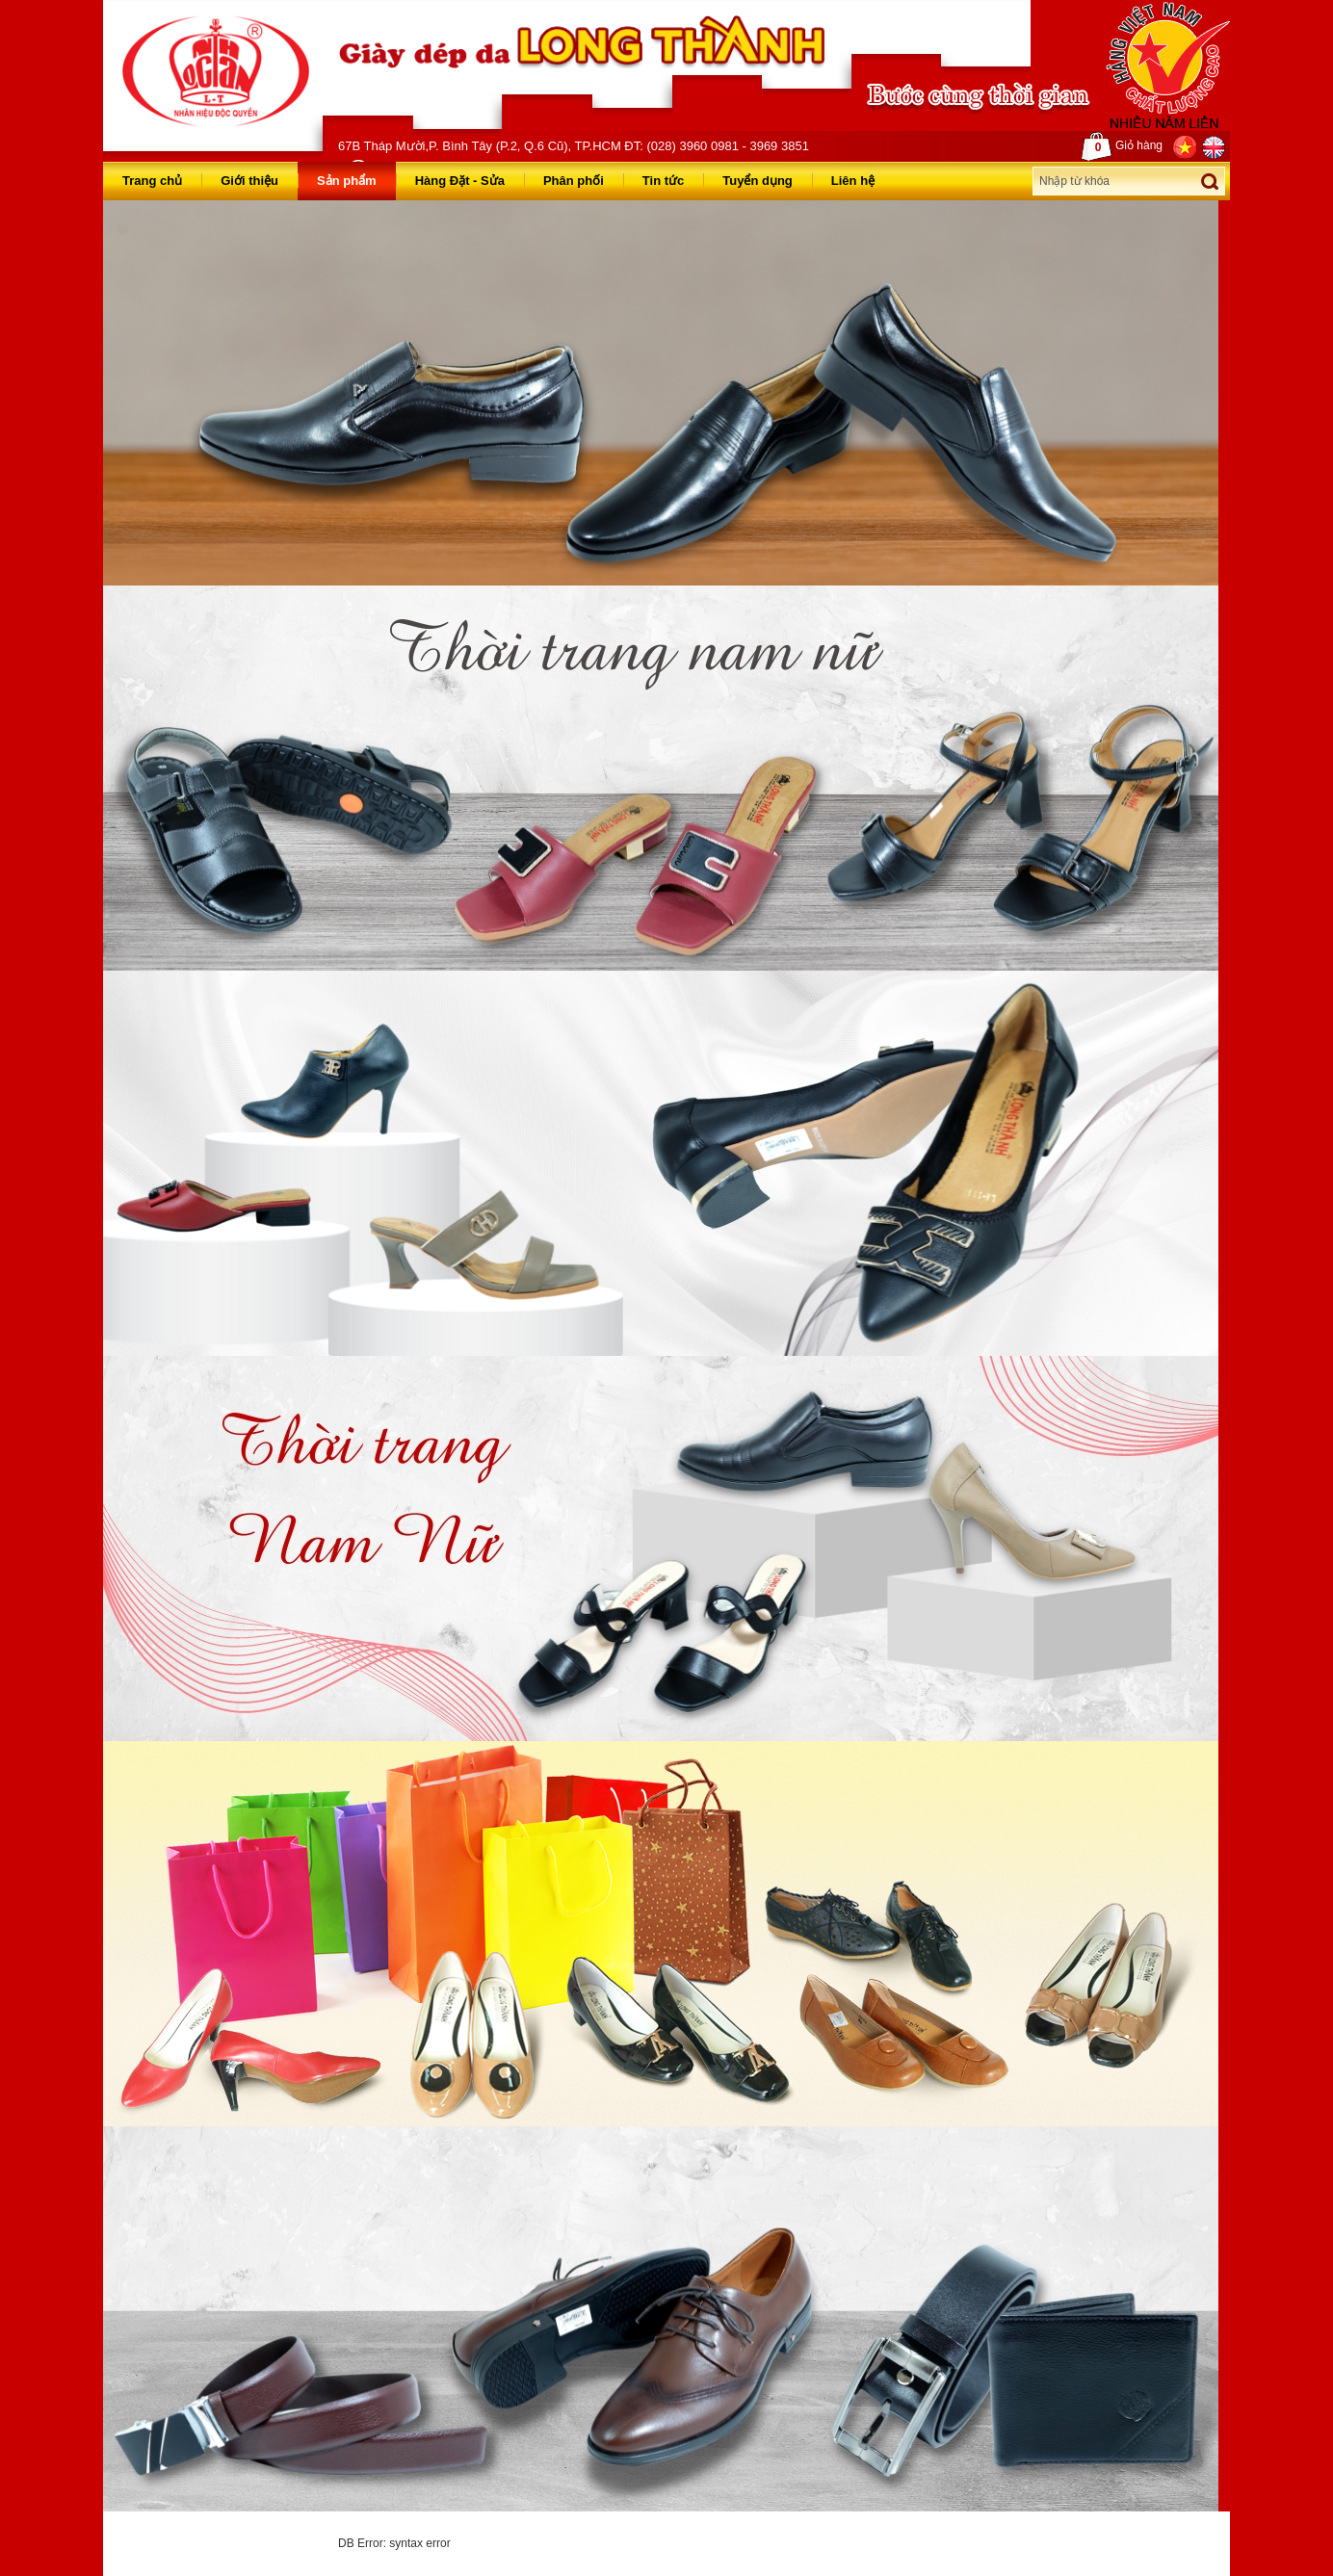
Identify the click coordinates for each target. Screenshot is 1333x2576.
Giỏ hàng (1122, 146)
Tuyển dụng (757, 180)
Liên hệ (853, 180)
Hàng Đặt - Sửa (460, 180)
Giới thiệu (249, 180)
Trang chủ (152, 180)
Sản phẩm (347, 180)
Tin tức (663, 180)
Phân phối (573, 180)
